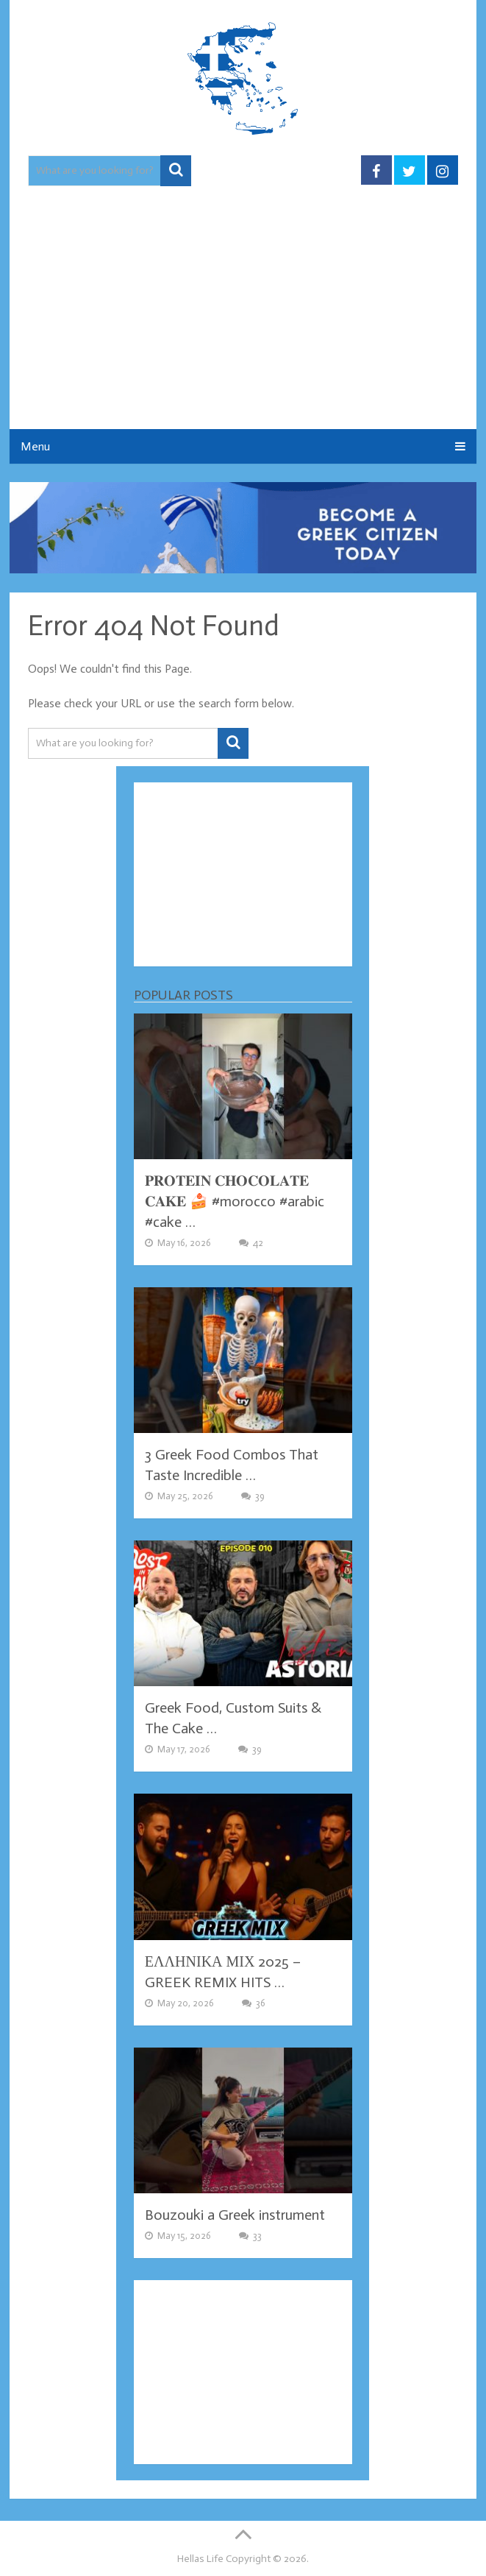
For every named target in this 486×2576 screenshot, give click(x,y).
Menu (35, 446)
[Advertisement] (243, 319)
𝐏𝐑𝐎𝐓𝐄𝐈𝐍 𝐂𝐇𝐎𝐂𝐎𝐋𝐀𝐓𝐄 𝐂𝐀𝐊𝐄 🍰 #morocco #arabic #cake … (234, 1201)
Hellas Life (200, 2558)
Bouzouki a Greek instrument (235, 2214)
